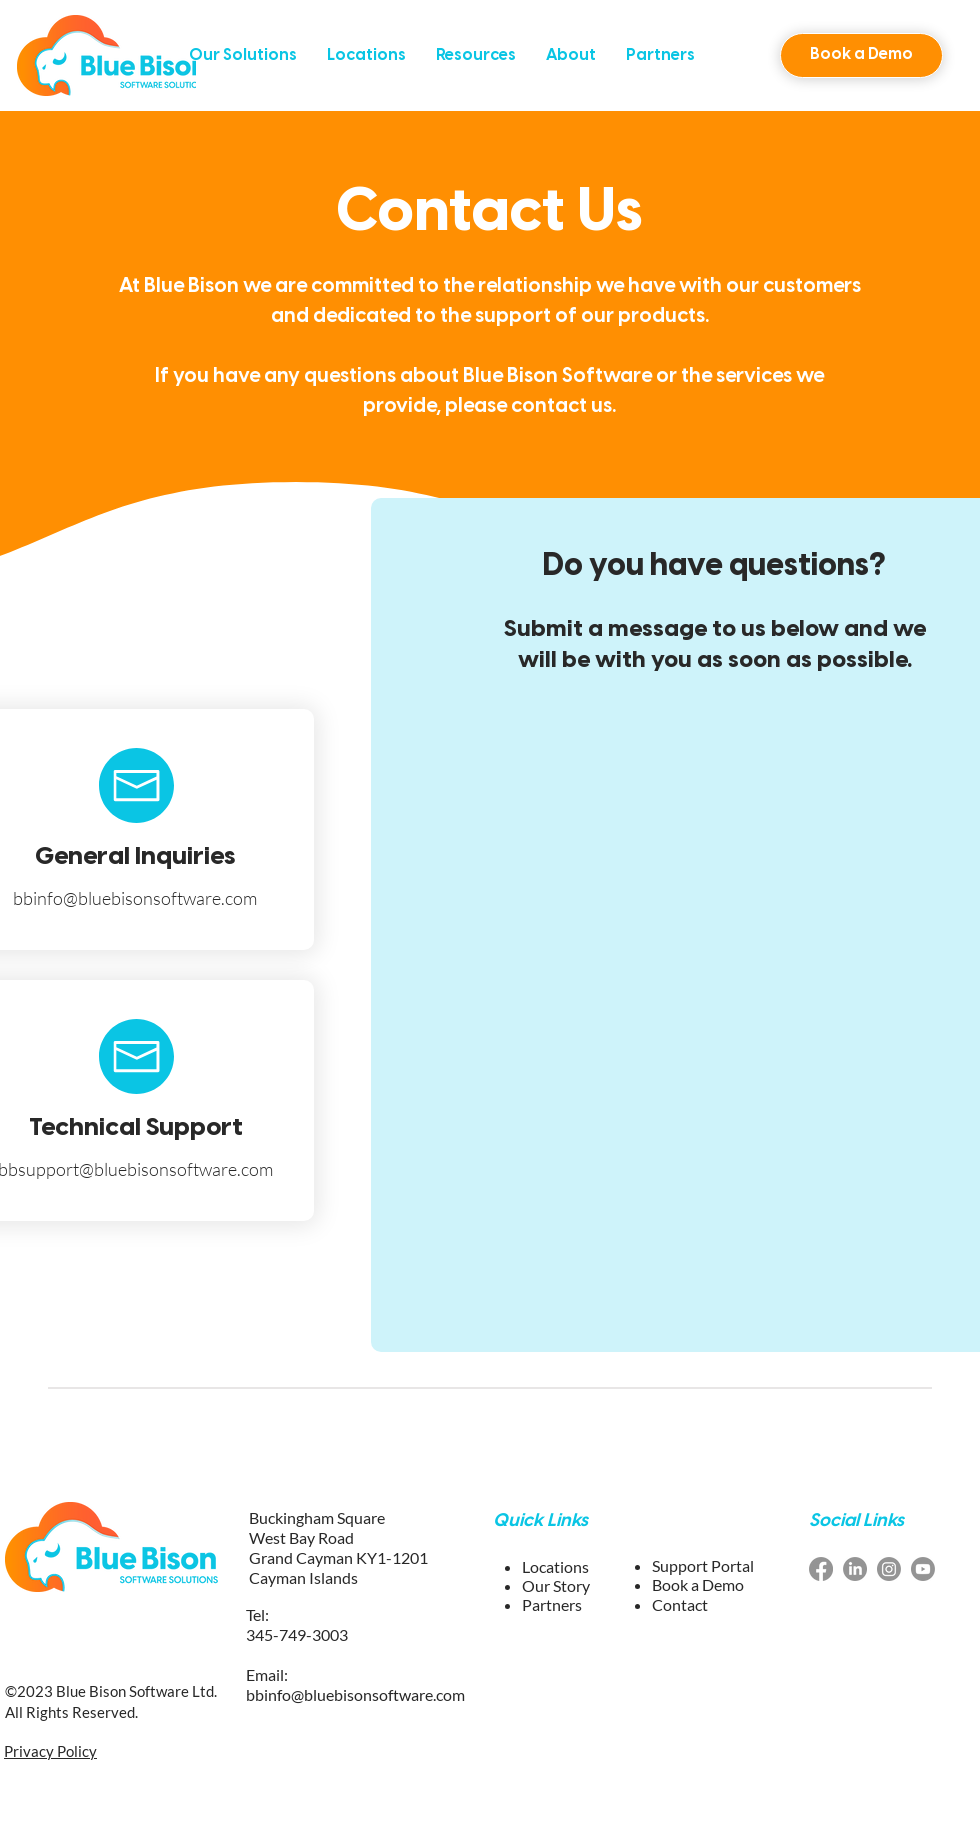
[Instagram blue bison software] (889, 1569)
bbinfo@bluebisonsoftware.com (135, 898)
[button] (243, 55)
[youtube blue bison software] (923, 1569)
